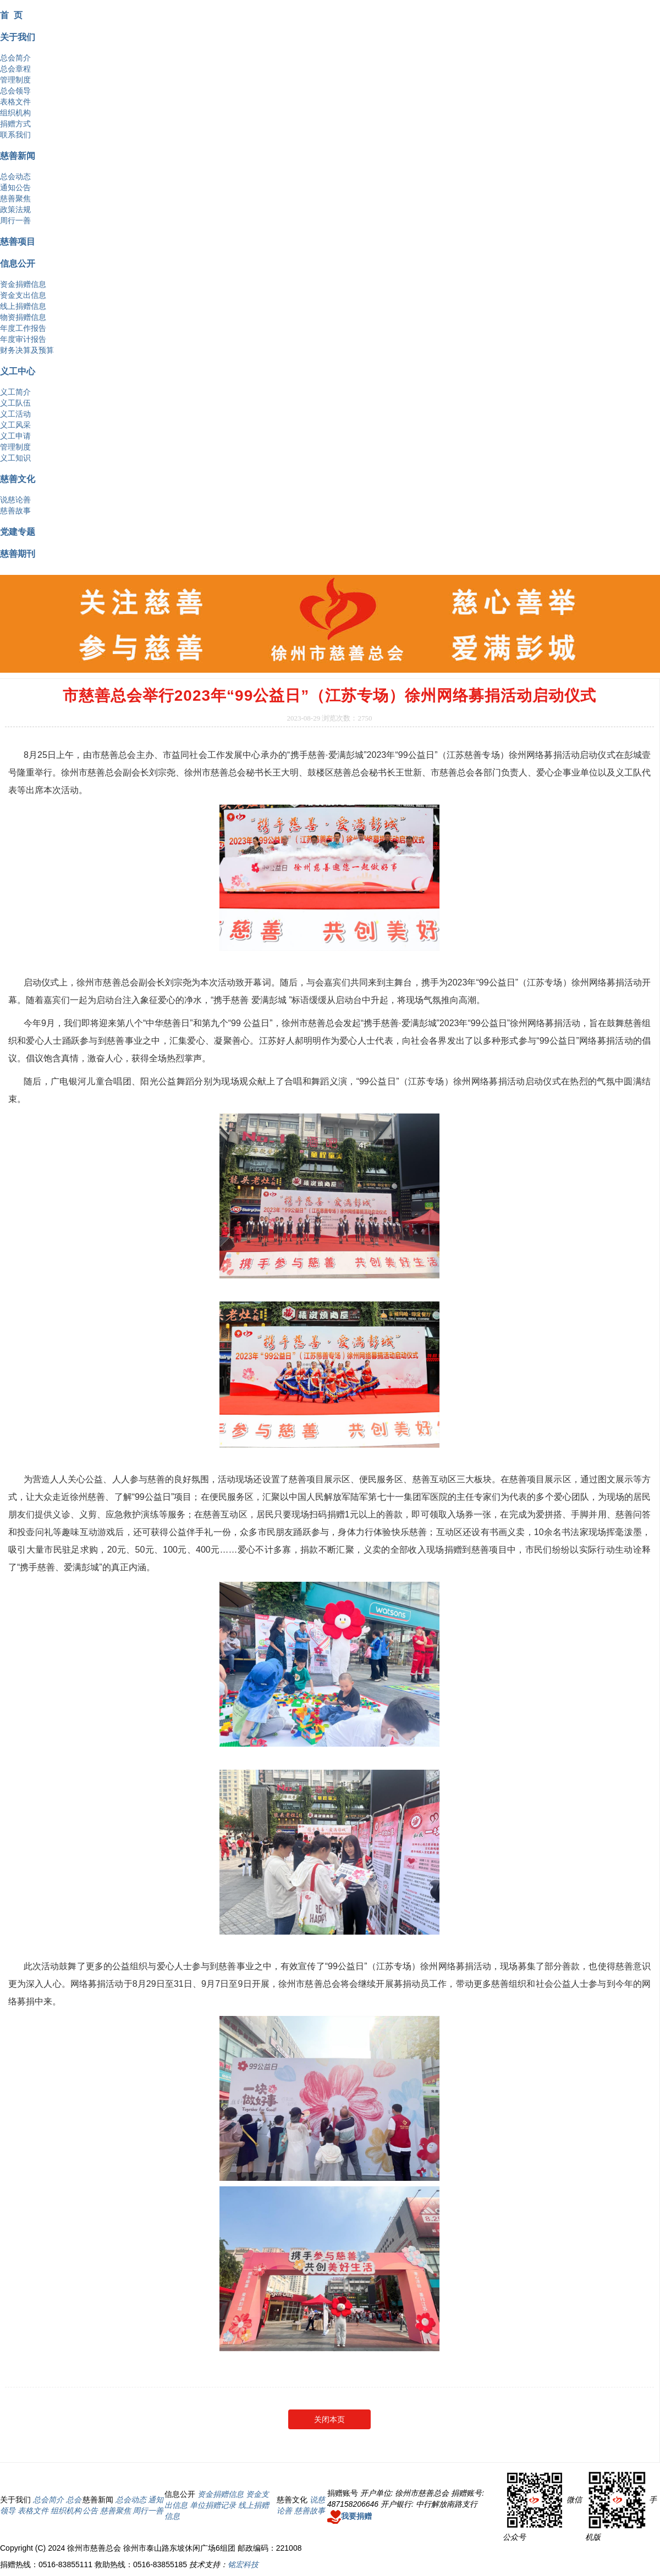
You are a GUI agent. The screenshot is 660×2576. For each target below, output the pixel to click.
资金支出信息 (23, 295)
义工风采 (15, 424)
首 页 (11, 15)
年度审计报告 (23, 339)
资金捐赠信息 (23, 284)
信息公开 (17, 263)
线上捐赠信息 (23, 306)
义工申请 (15, 435)
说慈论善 (15, 499)
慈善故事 (15, 510)
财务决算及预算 (27, 350)
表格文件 (15, 101)
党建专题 (17, 531)
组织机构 (15, 112)
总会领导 (15, 90)
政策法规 (15, 209)
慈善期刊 (17, 553)
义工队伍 (15, 402)
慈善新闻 (17, 155)
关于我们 (17, 37)
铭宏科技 (243, 2564)
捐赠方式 (15, 123)
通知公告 (15, 187)
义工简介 (15, 391)
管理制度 (15, 79)
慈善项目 (17, 241)
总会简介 (15, 57)
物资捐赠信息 (23, 317)
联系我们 (15, 134)
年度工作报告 (23, 328)
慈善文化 (17, 479)
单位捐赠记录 (213, 2505)
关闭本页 (329, 2419)
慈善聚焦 (15, 198)
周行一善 (15, 220)
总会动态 (15, 176)
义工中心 (17, 371)
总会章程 (15, 68)
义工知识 (15, 457)
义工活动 (15, 413)
